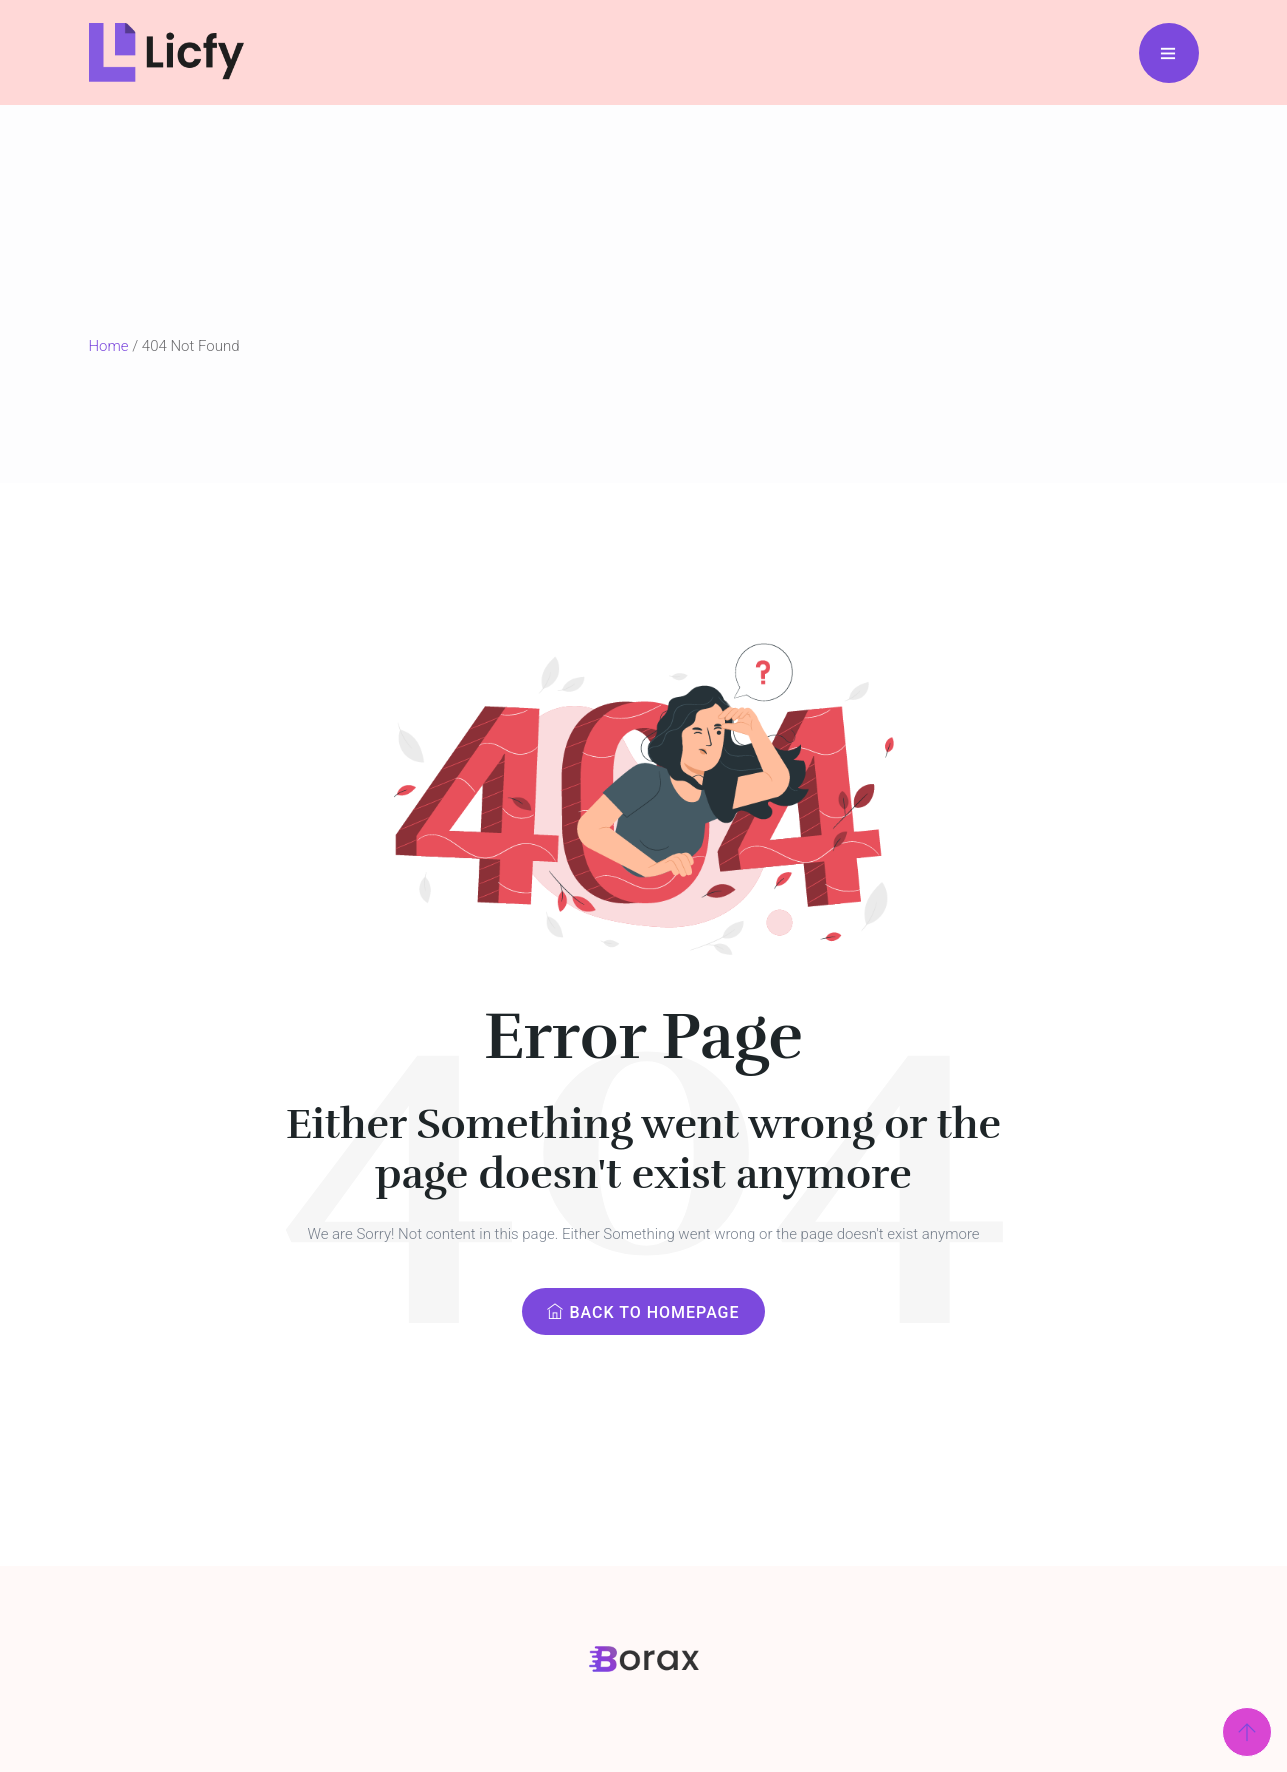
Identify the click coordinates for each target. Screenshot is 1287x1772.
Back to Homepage (643, 1312)
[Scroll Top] (1247, 1732)
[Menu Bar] (1169, 53)
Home (109, 346)
